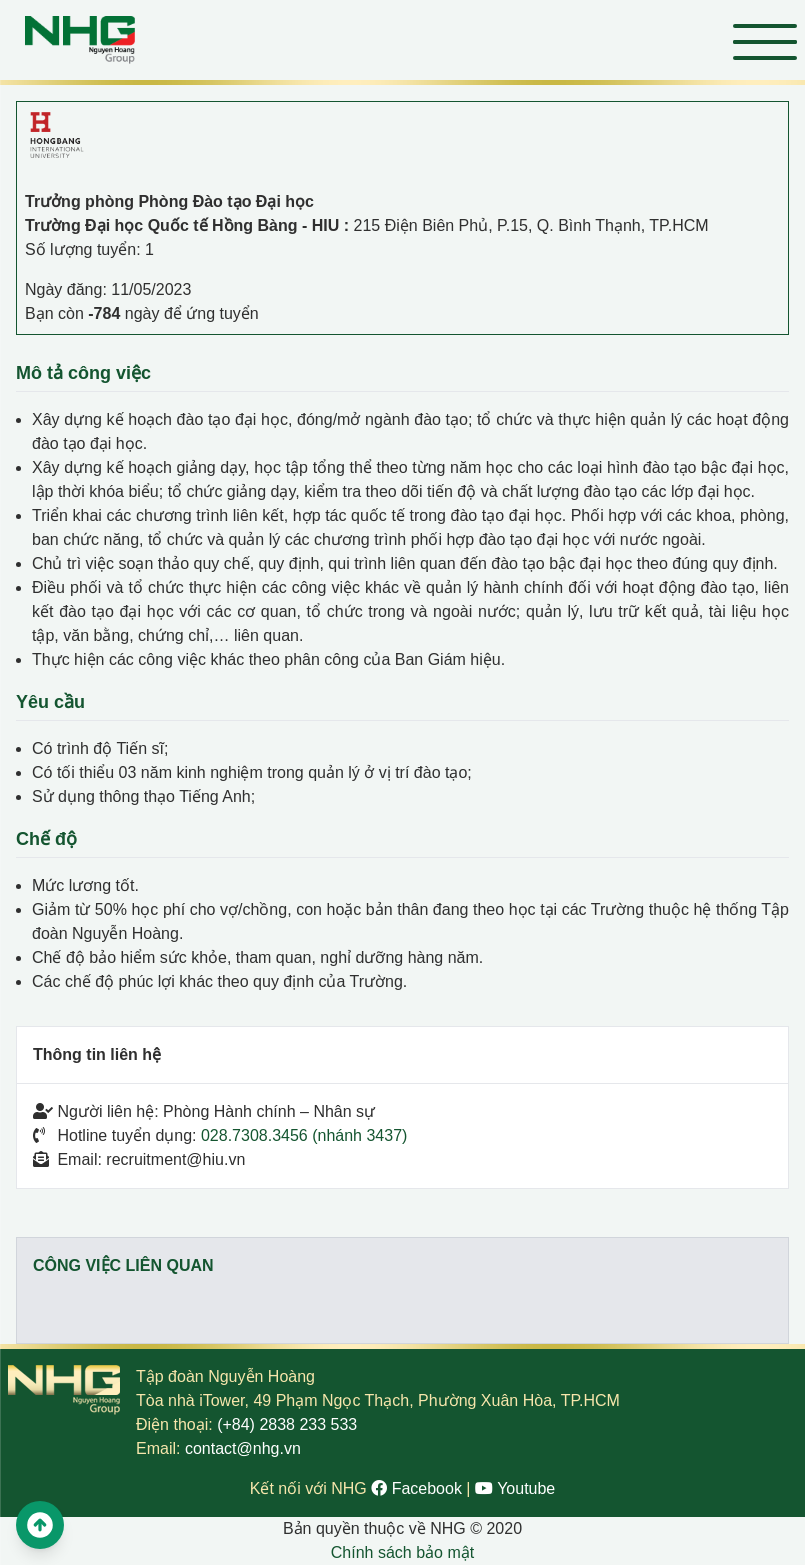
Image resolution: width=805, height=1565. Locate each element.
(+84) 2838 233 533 (287, 1424)
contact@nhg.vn (243, 1448)
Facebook (418, 1488)
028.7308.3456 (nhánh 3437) (304, 1135)
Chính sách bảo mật (402, 1552)
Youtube (515, 1488)
